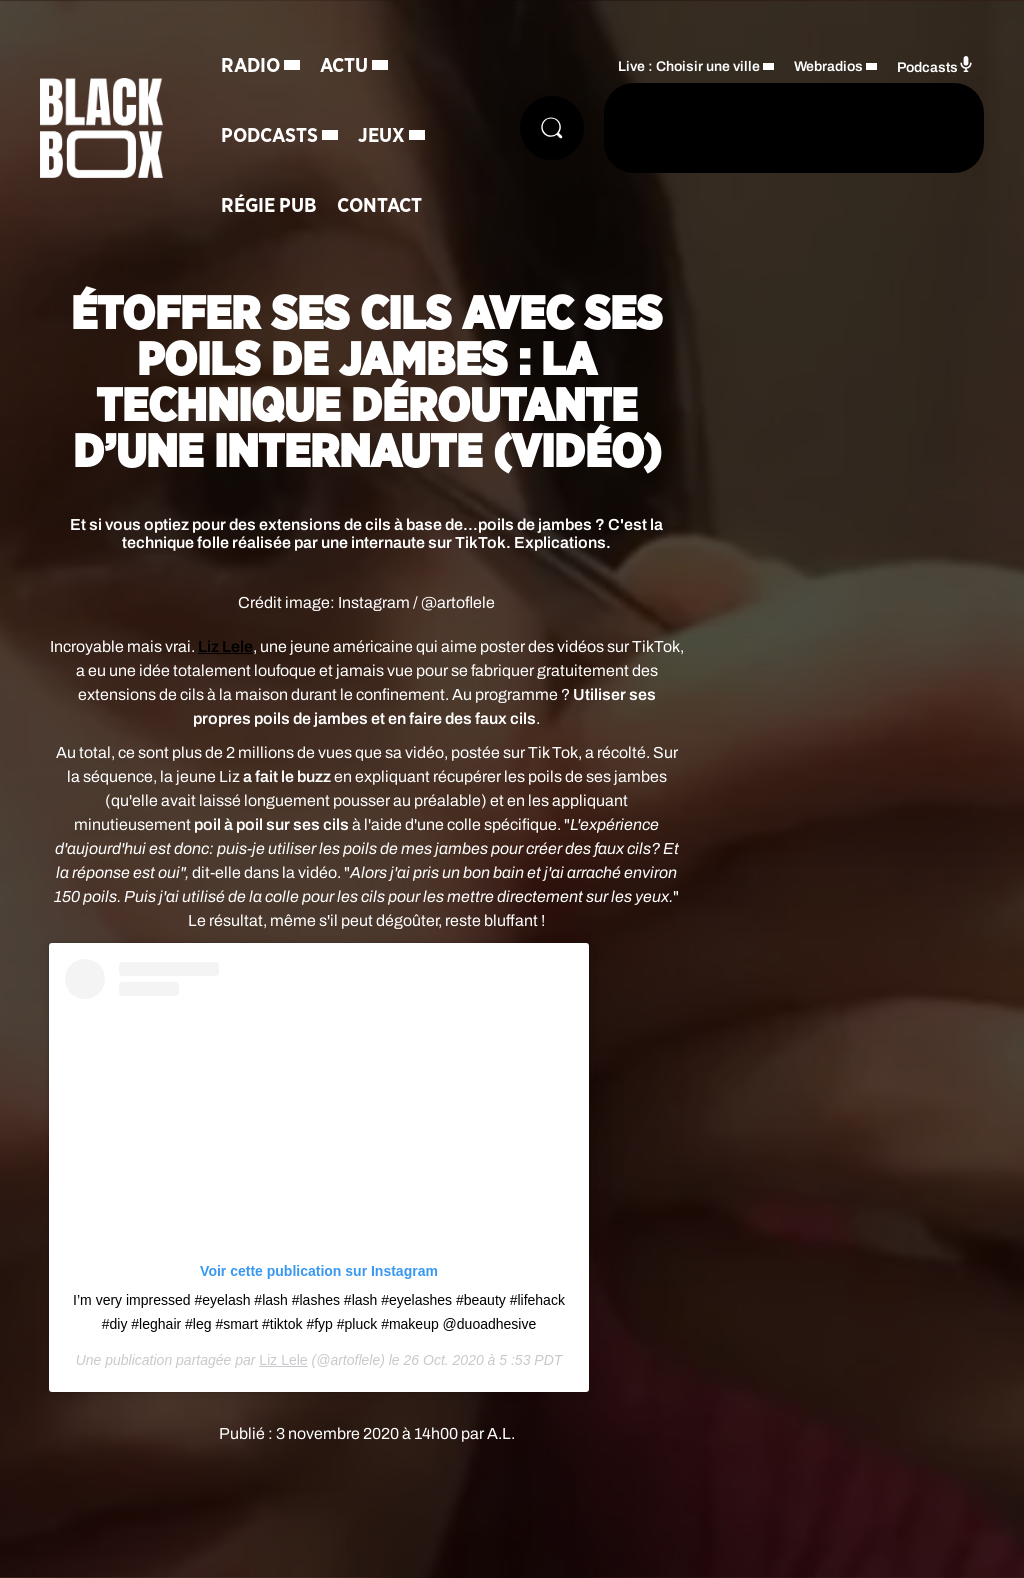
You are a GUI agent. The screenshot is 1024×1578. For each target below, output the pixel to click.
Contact (379, 206)
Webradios (828, 66)
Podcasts (269, 136)
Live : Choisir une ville (689, 66)
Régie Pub (269, 206)
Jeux (381, 136)
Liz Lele (283, 1360)
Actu (344, 66)
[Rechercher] (552, 128)
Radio (250, 66)
